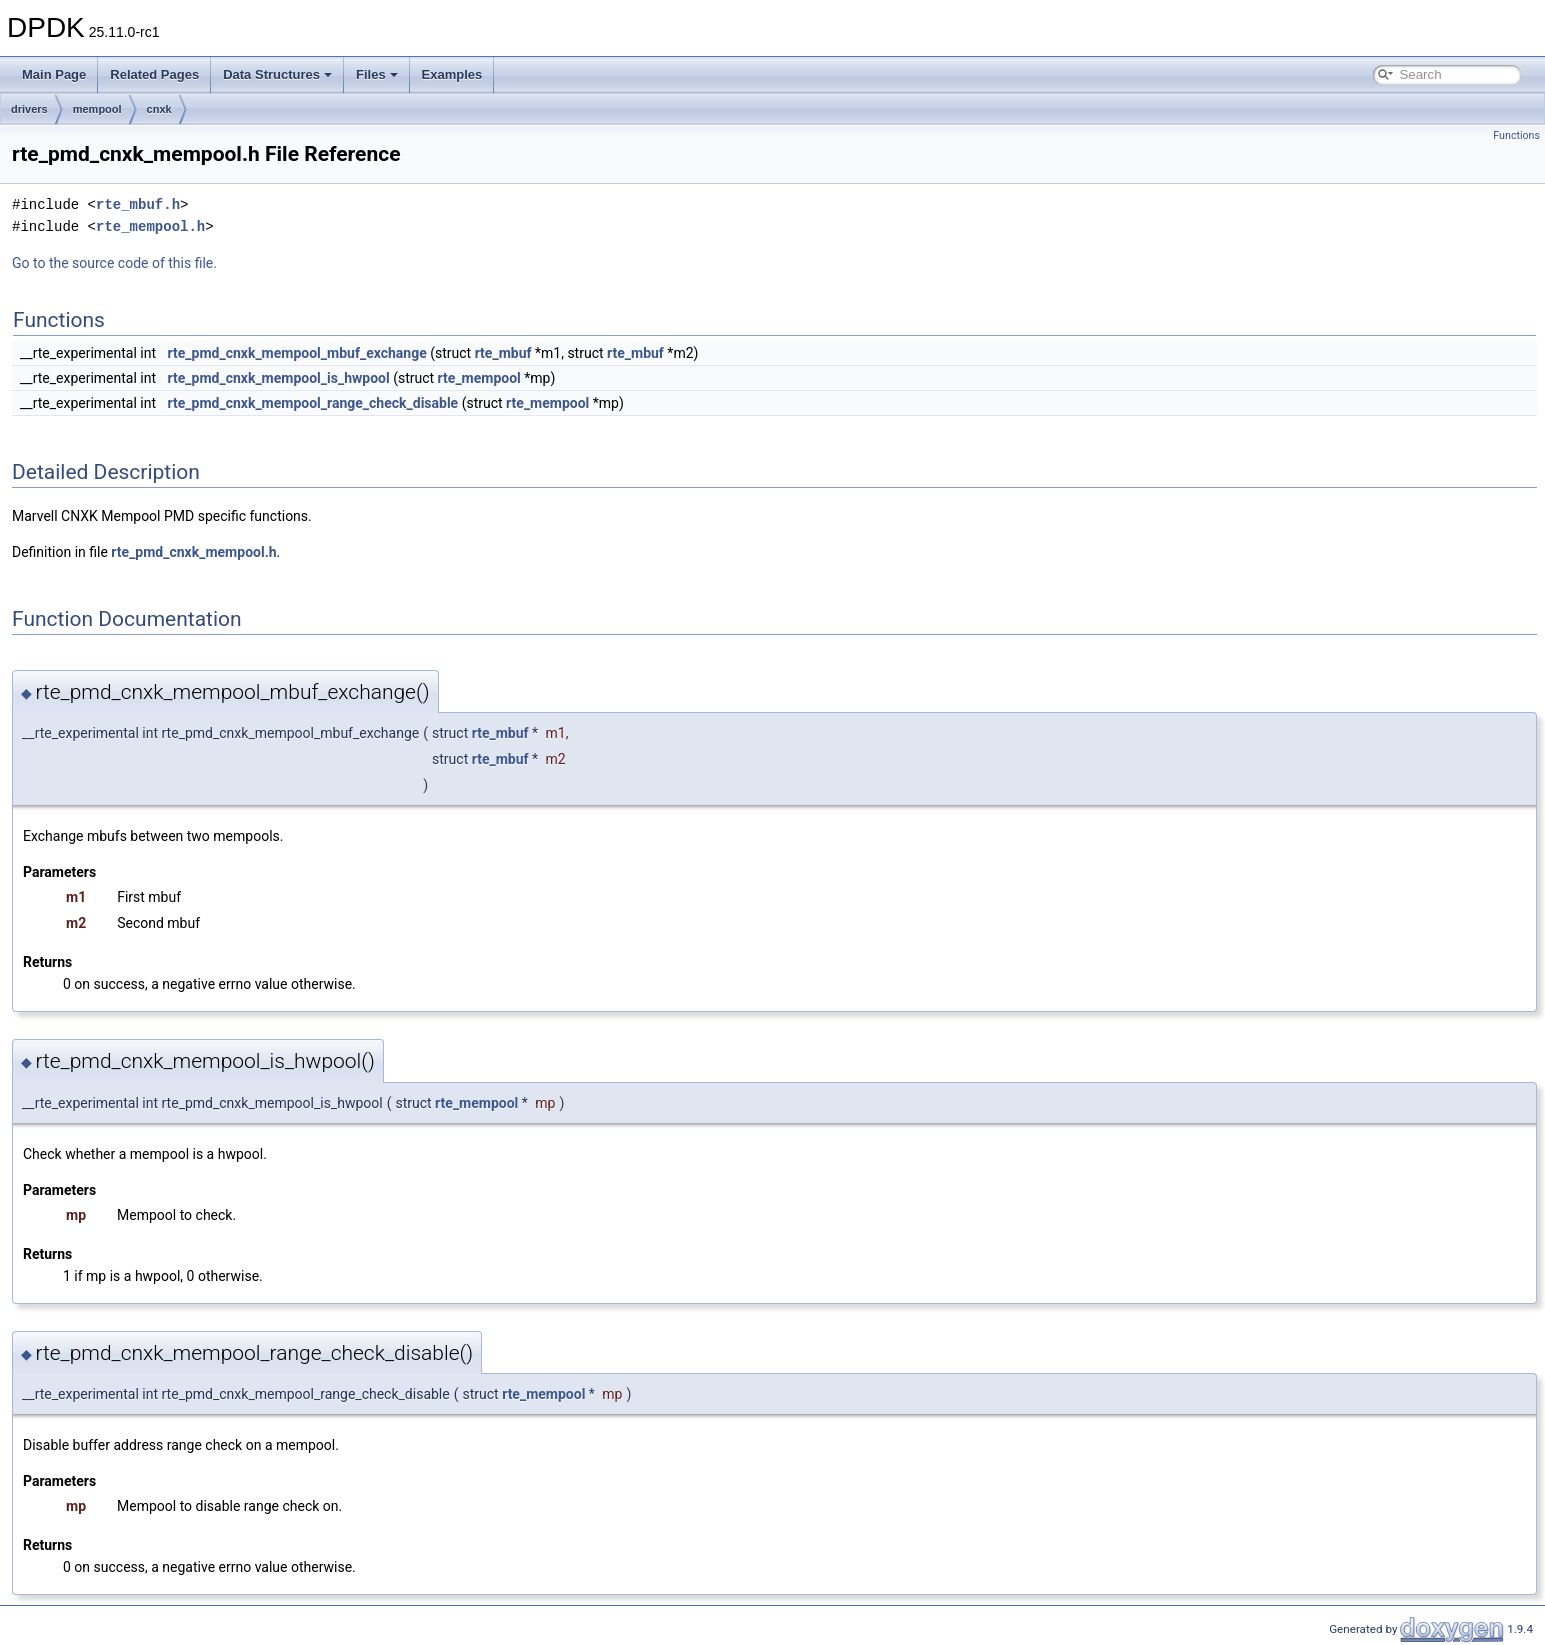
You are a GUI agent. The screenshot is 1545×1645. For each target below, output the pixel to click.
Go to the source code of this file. (114, 263)
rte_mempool (479, 378)
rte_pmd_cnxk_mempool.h (193, 552)
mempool (97, 109)
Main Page (54, 74)
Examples (452, 74)
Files (377, 74)
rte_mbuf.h (138, 204)
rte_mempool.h (150, 226)
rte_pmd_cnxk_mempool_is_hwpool (279, 378)
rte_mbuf (503, 353)
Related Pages (154, 74)
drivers (29, 109)
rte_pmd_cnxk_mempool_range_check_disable (313, 403)
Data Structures (277, 74)
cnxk (159, 109)
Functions (1516, 135)
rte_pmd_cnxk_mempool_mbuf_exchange (297, 353)
